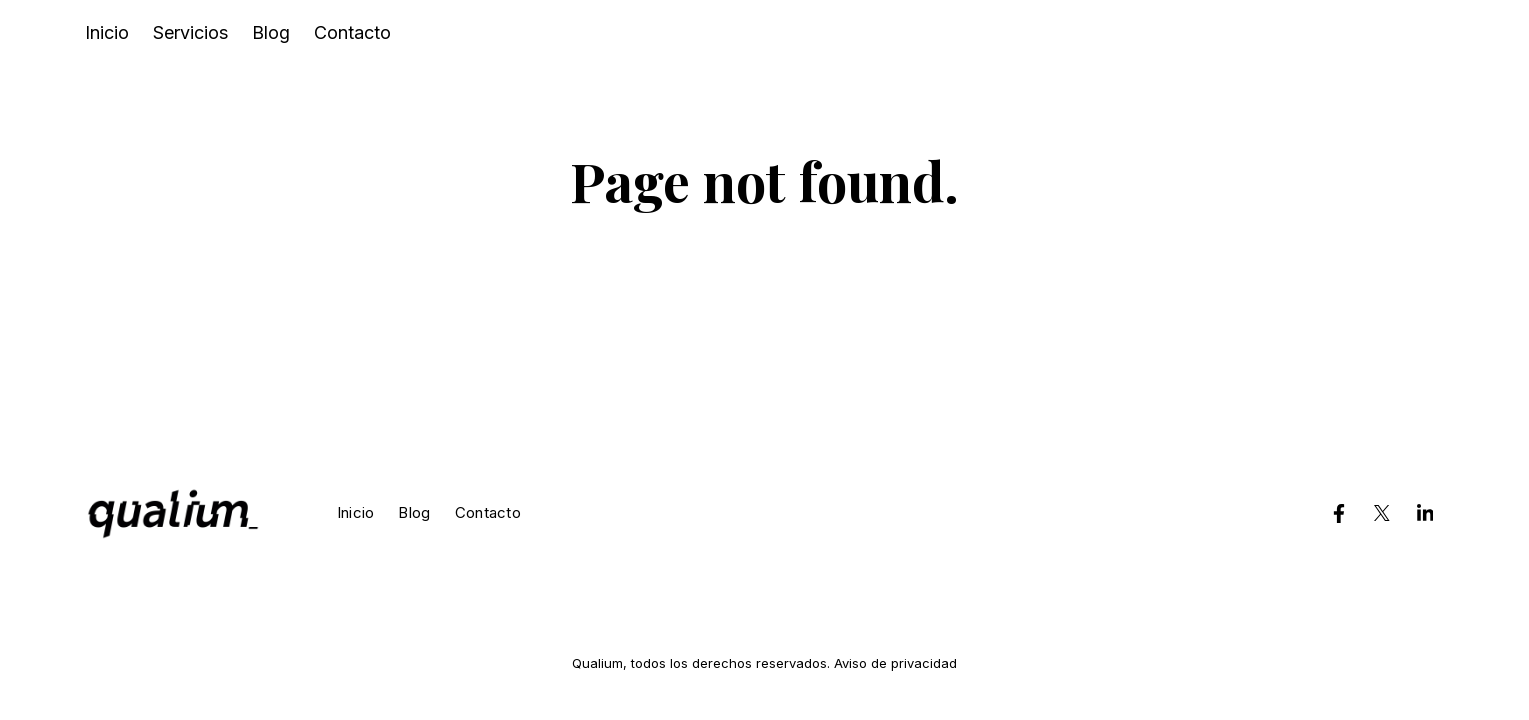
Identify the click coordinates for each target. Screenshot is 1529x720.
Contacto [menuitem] (352, 32)
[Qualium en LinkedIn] (1425, 513)
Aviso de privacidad (895, 663)
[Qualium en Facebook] (1339, 513)
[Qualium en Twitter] (1382, 513)
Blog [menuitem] (271, 32)
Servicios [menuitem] (190, 32)
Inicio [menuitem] (107, 32)
